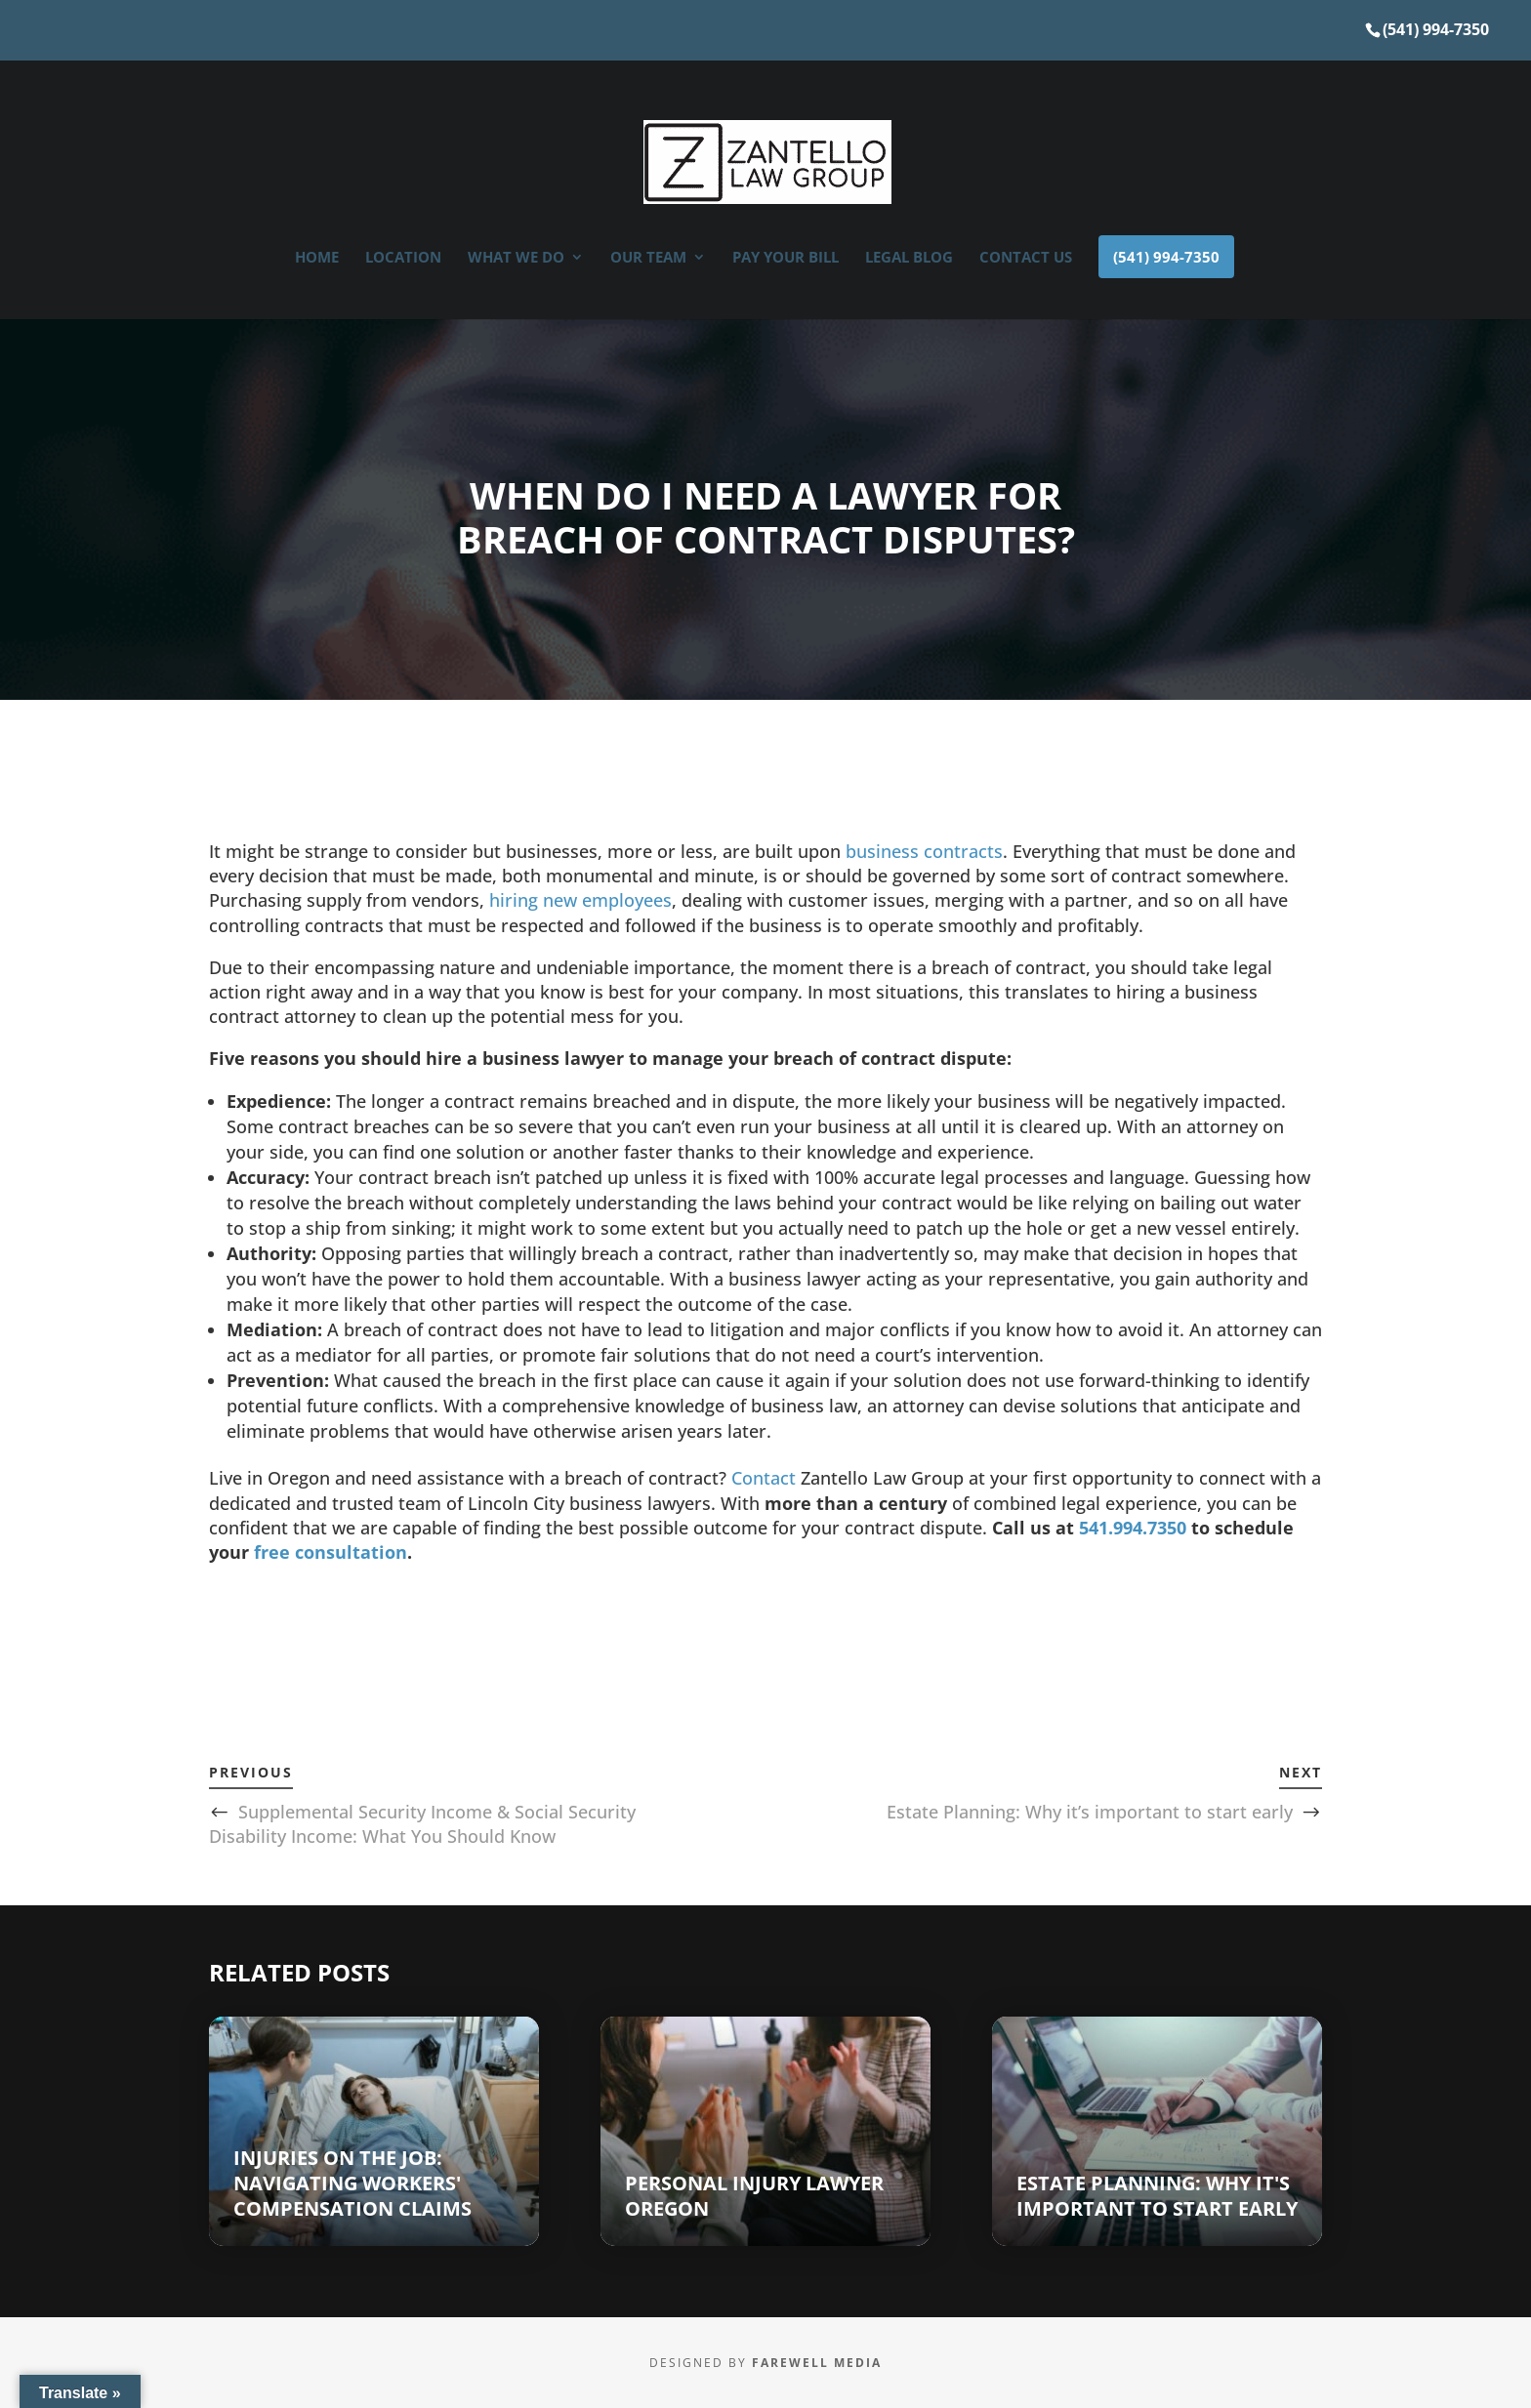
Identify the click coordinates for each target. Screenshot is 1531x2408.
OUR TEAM (648, 258)
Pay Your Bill (785, 258)
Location (403, 258)
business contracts (924, 851)
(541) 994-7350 (1436, 29)
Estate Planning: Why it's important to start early (1157, 2196)
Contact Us (1025, 258)
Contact (763, 1478)
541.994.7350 (1132, 1527)
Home (317, 258)
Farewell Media (817, 2362)
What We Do (516, 258)
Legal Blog (909, 258)
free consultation (330, 1552)
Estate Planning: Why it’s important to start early (1090, 1811)
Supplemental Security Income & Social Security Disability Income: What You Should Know (422, 1824)
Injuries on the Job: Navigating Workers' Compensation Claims (352, 2183)
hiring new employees (580, 900)
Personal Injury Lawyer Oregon (754, 2196)
